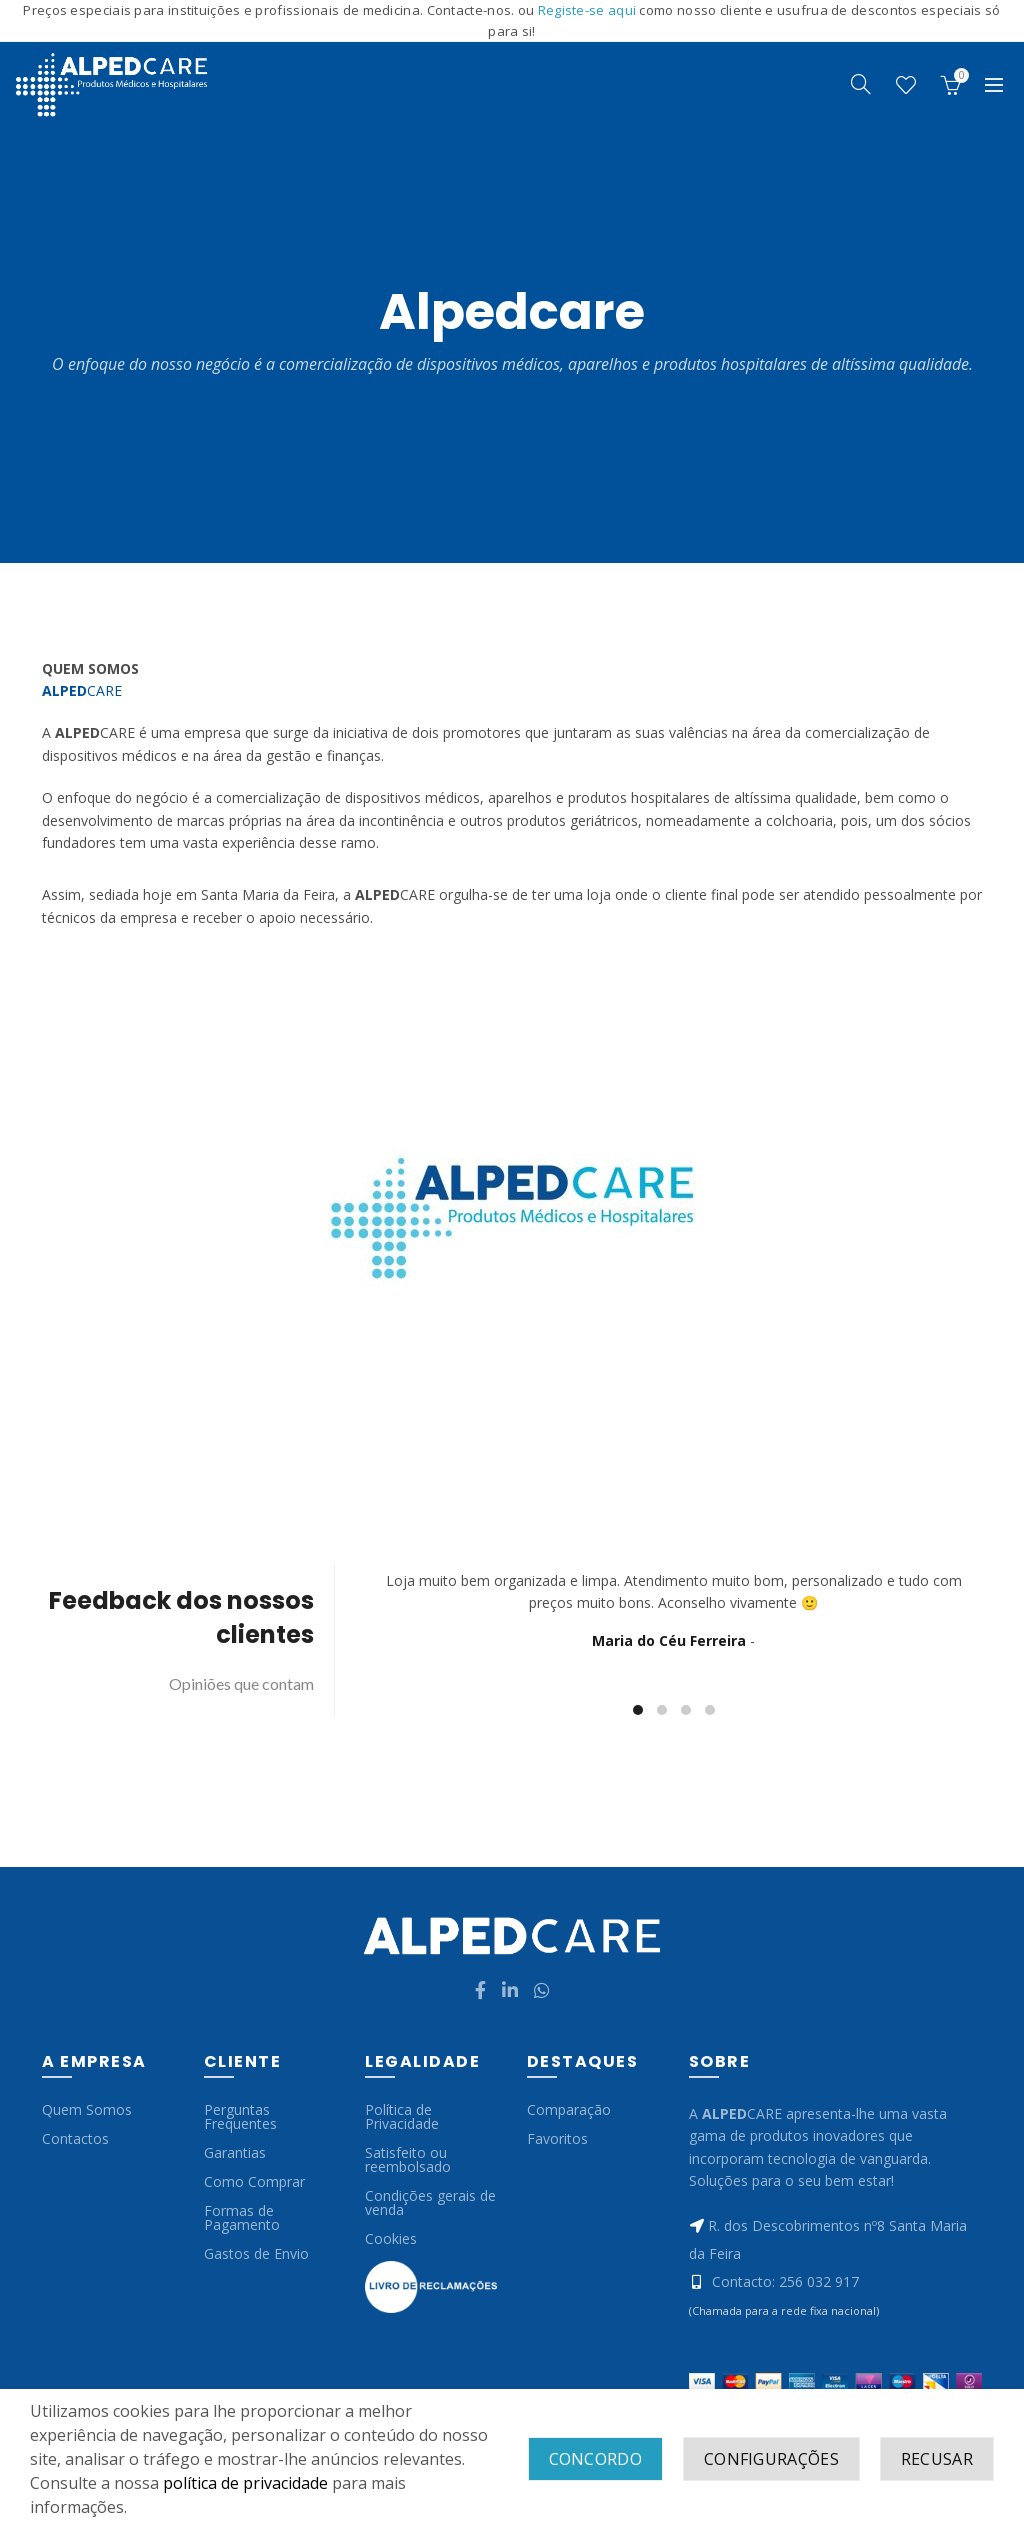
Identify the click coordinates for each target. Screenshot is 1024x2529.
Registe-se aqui (589, 10)
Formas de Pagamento (242, 2217)
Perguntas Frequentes (240, 2116)
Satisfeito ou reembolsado (408, 2159)
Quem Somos (87, 2109)
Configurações (771, 2459)
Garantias (235, 2152)
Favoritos (557, 2138)
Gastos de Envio (256, 2253)
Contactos (75, 2138)
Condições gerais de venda (430, 2202)
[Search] (861, 84)
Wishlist (906, 85)
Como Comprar (254, 2181)
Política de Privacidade (402, 2116)
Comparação (569, 2109)
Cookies (391, 2238)
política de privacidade (245, 2483)
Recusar (937, 2459)
